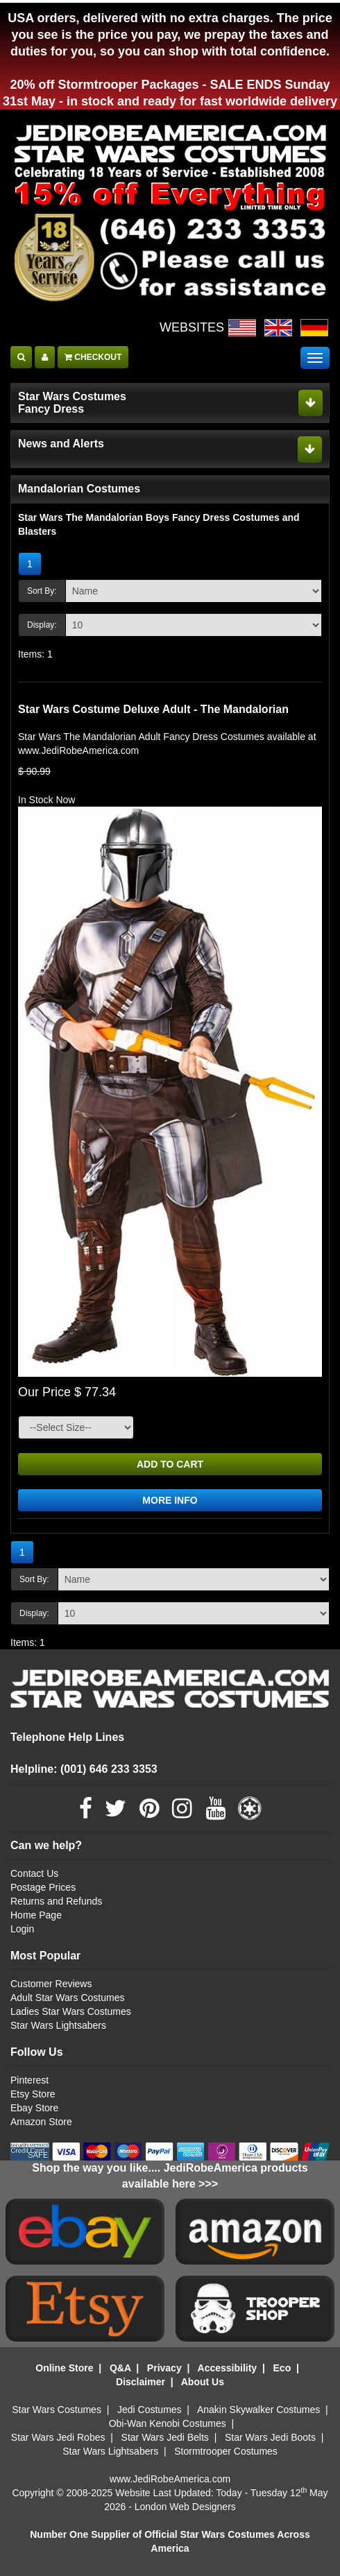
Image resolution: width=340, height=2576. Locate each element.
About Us (202, 2381)
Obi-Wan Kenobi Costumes (167, 2423)
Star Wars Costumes (56, 2409)
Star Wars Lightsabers (58, 2025)
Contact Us (34, 1873)
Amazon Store (41, 2121)
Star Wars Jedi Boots (270, 2437)
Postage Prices (43, 1887)
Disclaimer (140, 2381)
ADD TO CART (170, 1464)
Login (22, 1928)
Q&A (120, 2367)
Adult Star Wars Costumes (67, 1997)
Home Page (36, 1915)
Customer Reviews (51, 1983)
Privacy (164, 2367)
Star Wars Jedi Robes (58, 2437)
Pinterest (29, 2080)
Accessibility (227, 2367)
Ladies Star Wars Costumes (70, 2011)
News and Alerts (61, 443)
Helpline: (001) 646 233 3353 (84, 1769)
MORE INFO (169, 1500)
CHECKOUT (93, 357)
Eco (282, 2367)
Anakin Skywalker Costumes (258, 2409)
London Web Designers (185, 2506)
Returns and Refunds (56, 1901)
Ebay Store (34, 2107)
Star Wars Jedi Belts (165, 2437)
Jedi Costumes (149, 2409)
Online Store (64, 2367)
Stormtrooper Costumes (226, 2451)
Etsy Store (33, 2094)
